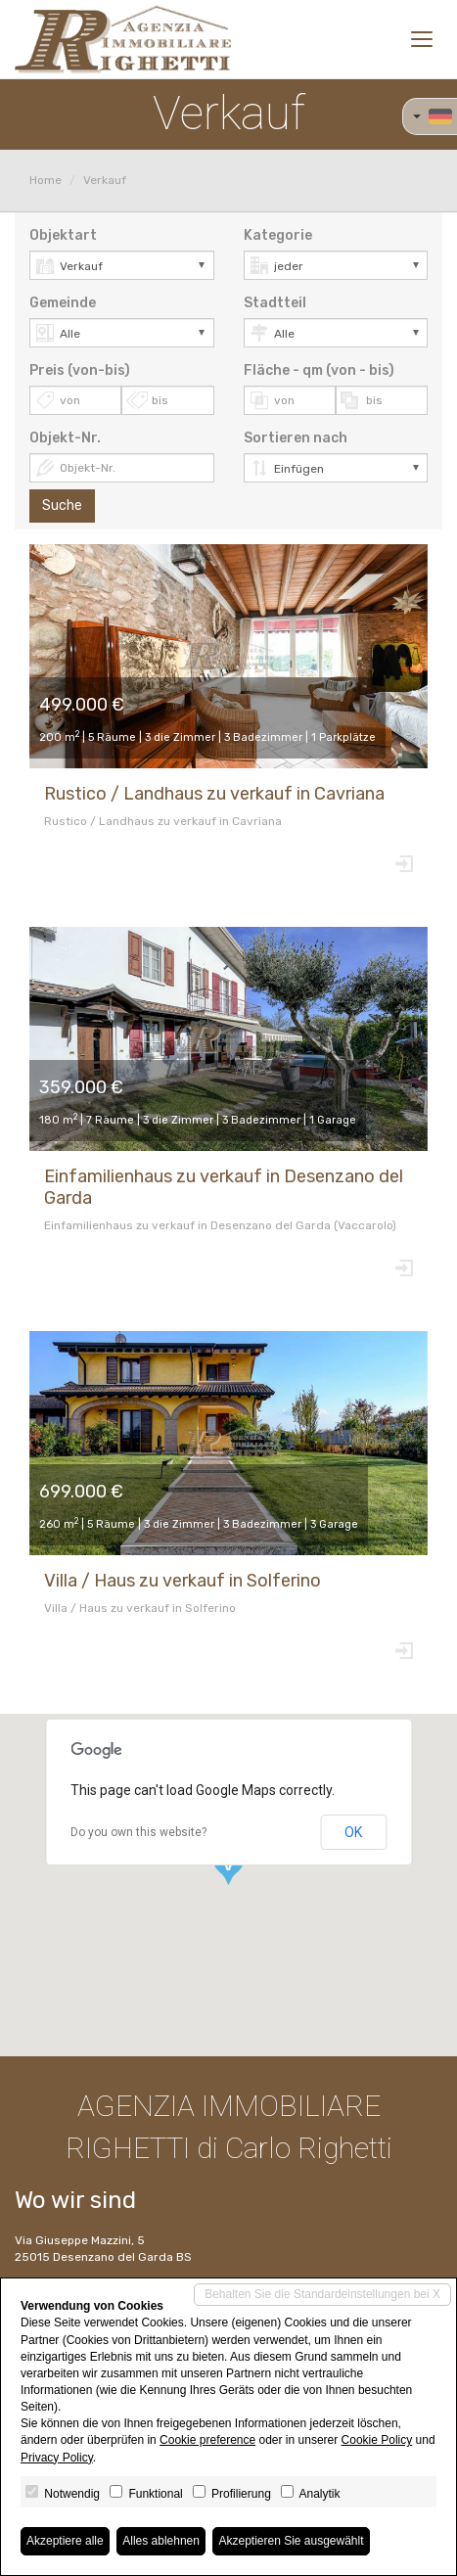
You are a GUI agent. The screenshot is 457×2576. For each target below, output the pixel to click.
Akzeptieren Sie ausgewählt (290, 2541)
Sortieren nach (295, 438)
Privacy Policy (57, 2457)
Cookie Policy (377, 2440)
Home (45, 180)
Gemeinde (62, 303)
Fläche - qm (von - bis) (319, 370)
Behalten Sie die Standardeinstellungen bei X (322, 2294)
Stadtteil (275, 303)
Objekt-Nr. (65, 438)
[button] (228, 1865)
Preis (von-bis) (79, 370)
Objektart (63, 235)
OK (353, 1832)
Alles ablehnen (161, 2541)
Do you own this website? (138, 1832)
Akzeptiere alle (65, 2541)
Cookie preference (207, 2440)
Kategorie (278, 235)
